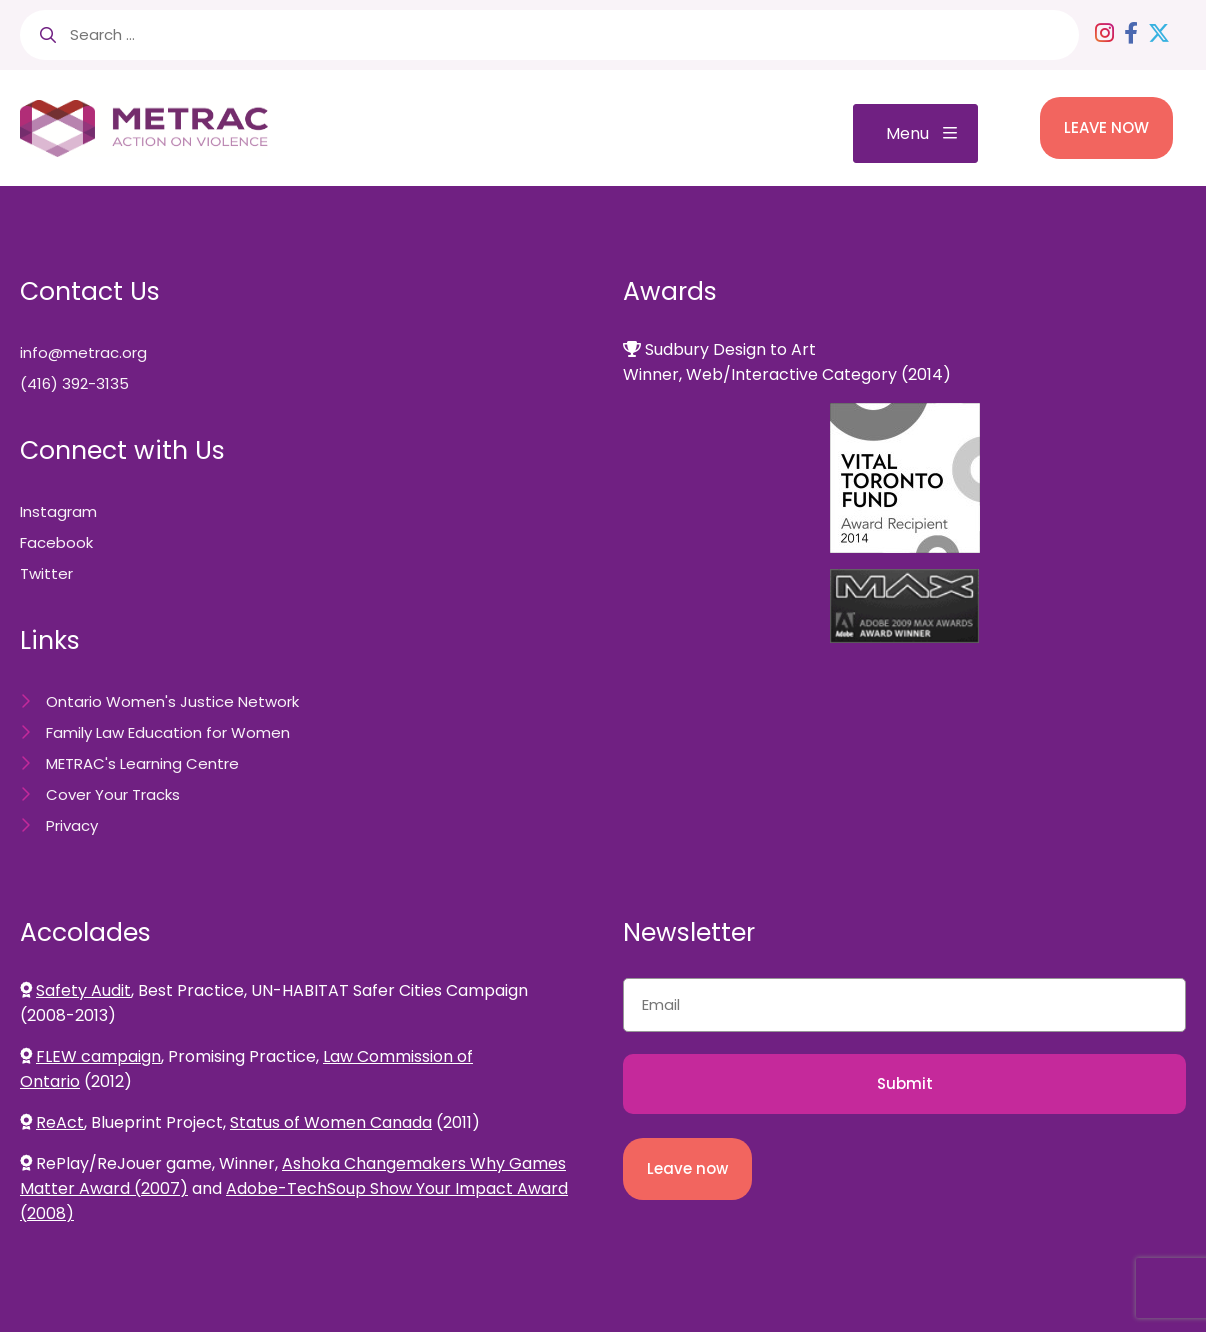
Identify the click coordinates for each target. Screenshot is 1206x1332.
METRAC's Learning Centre (142, 763)
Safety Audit (83, 990)
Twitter (46, 573)
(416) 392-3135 (74, 383)
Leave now (687, 1168)
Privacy (72, 825)
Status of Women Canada (331, 1122)
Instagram (58, 511)
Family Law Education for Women (168, 732)
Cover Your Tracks (113, 794)
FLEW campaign (98, 1056)
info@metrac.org (83, 352)
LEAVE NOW (1106, 127)
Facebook (56, 542)
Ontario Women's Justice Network (172, 701)
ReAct (60, 1122)
